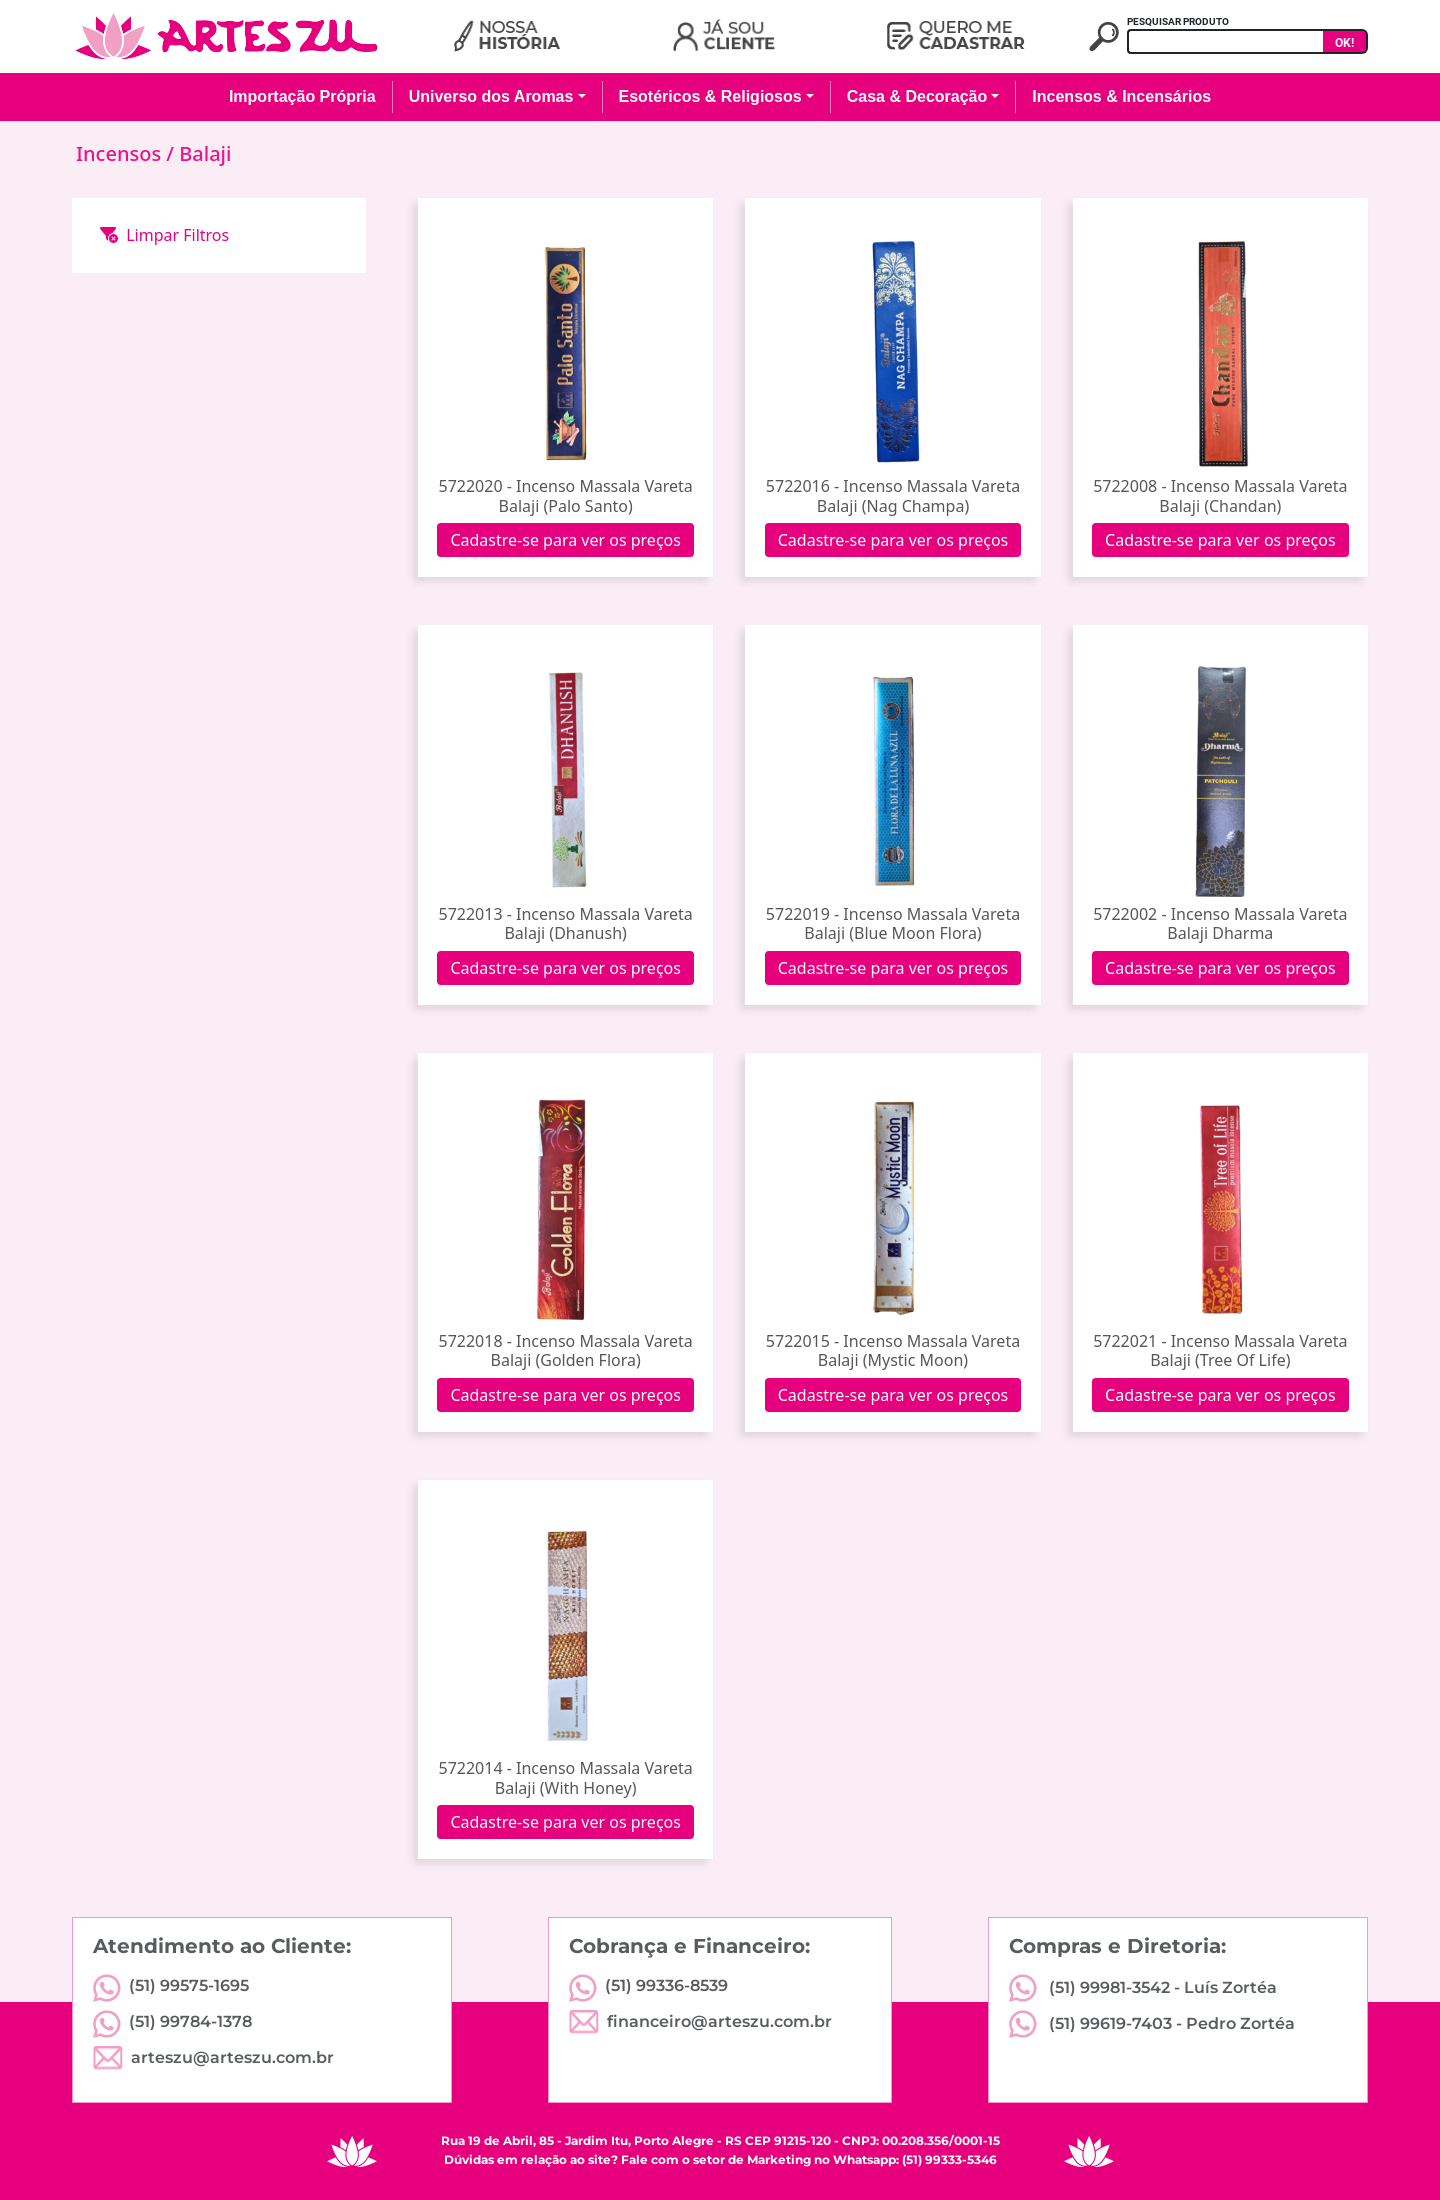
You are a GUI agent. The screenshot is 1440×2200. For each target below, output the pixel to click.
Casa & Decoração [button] (917, 96)
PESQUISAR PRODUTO (1178, 21)
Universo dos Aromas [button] (491, 96)
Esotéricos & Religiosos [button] (710, 96)
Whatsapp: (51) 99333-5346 (915, 2159)
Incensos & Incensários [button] (1121, 96)
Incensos (121, 153)
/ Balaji (198, 153)
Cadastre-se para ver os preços (565, 540)
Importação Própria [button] (302, 96)
